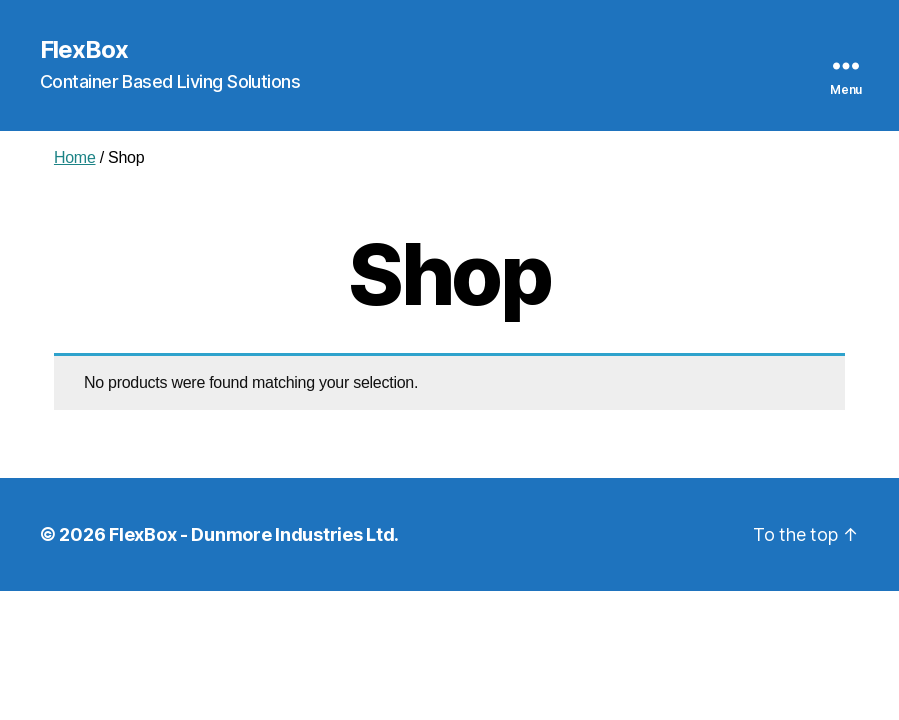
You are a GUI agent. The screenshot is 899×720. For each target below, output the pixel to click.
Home (75, 157)
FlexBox (84, 50)
